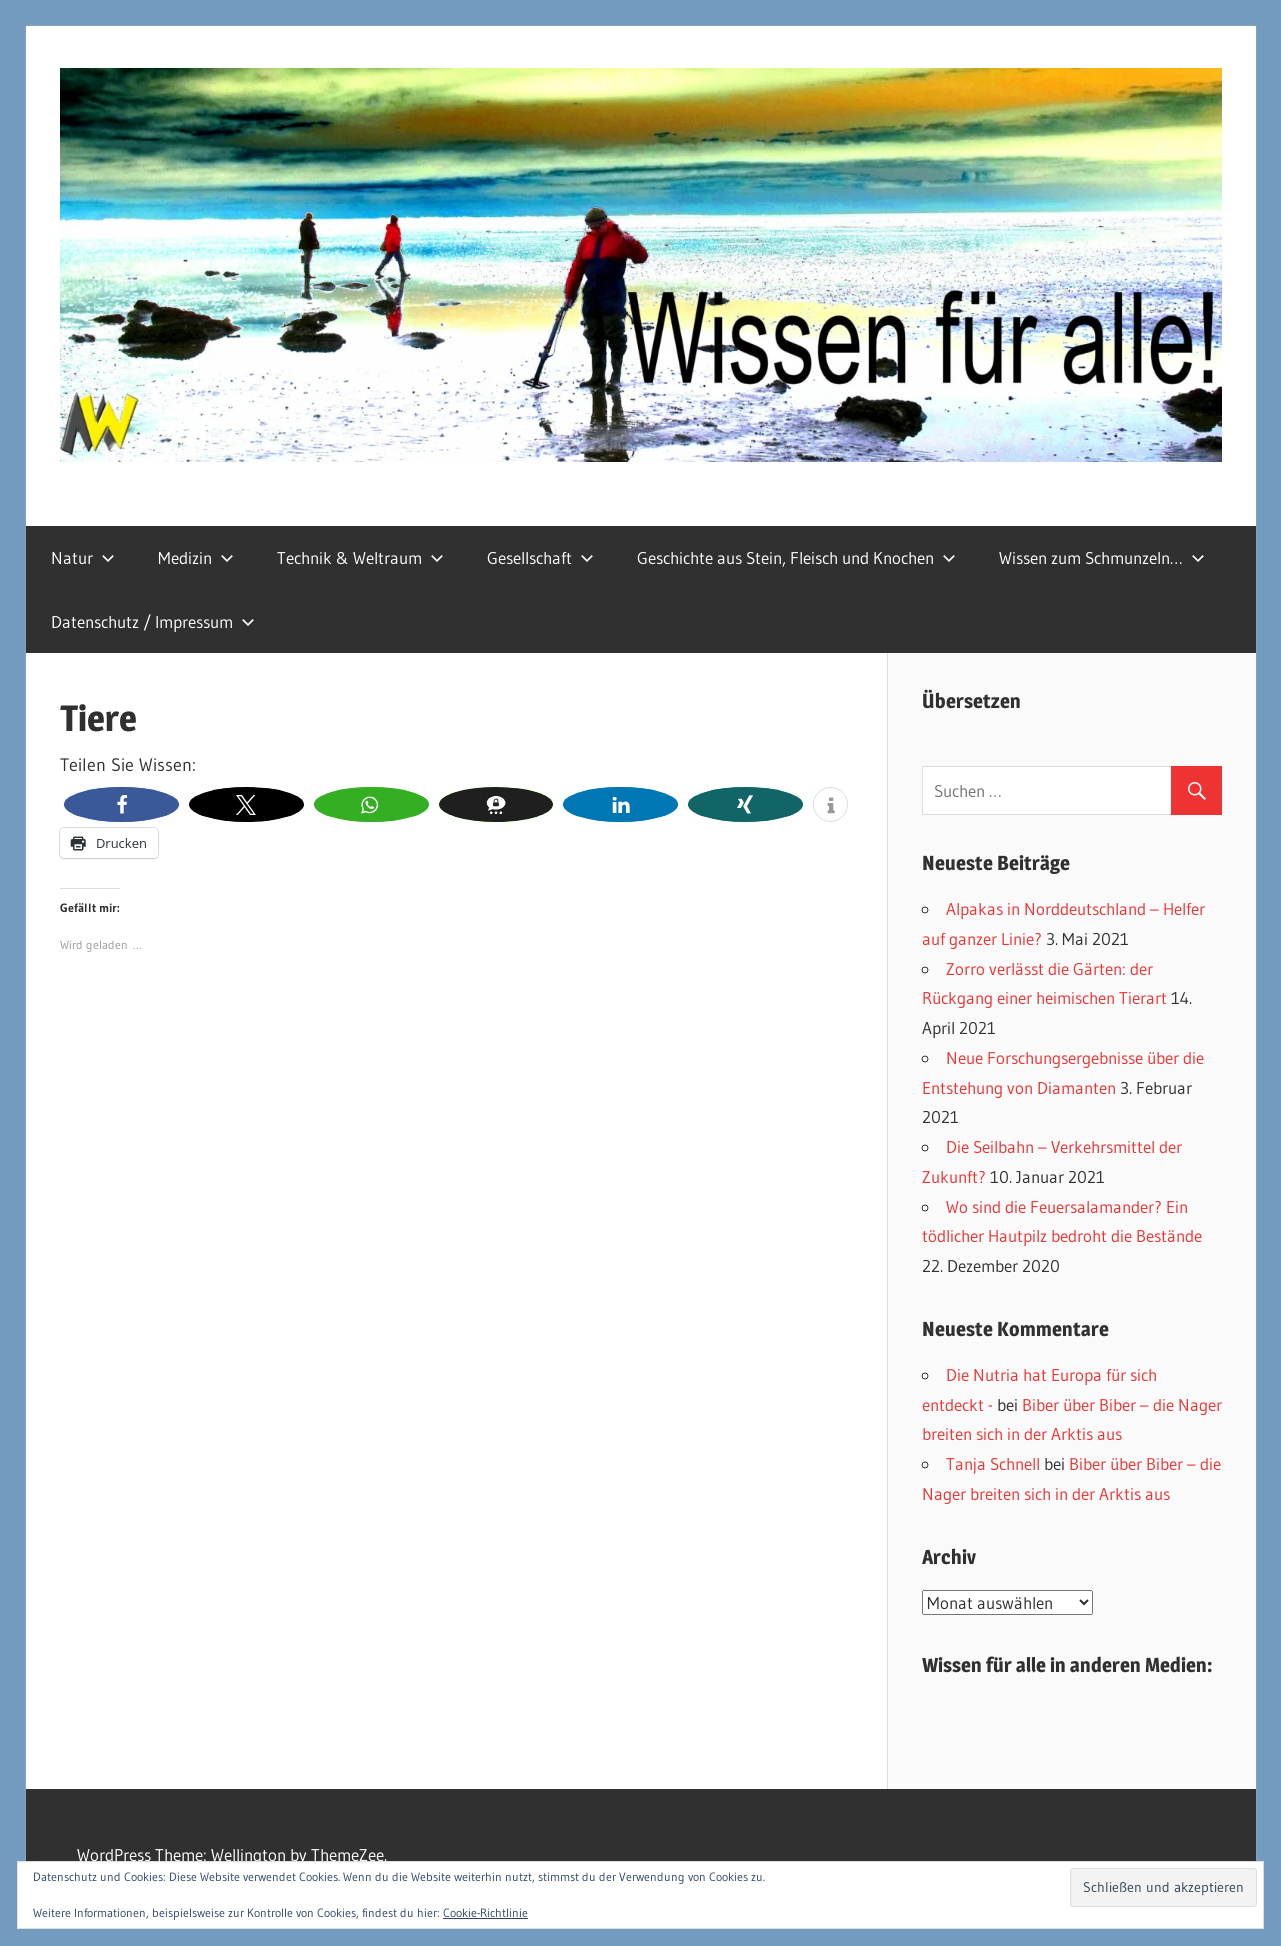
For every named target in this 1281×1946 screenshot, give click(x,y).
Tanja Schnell (993, 1463)
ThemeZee (347, 1854)
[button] (121, 804)
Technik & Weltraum (360, 557)
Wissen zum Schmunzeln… (1102, 557)
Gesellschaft (540, 557)
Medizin (196, 557)
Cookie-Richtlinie (485, 1912)
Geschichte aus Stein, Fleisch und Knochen (796, 557)
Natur (83, 557)
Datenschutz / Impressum (153, 621)
